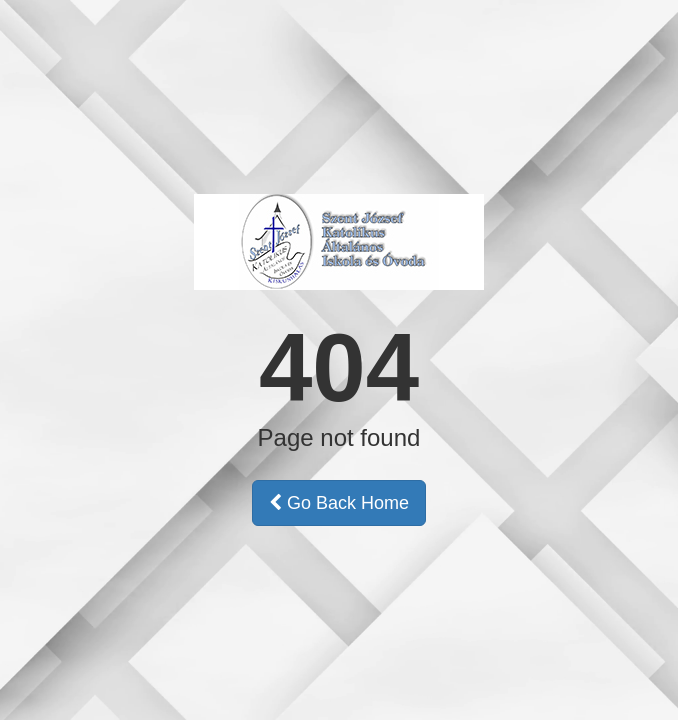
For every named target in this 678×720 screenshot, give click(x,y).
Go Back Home (339, 503)
